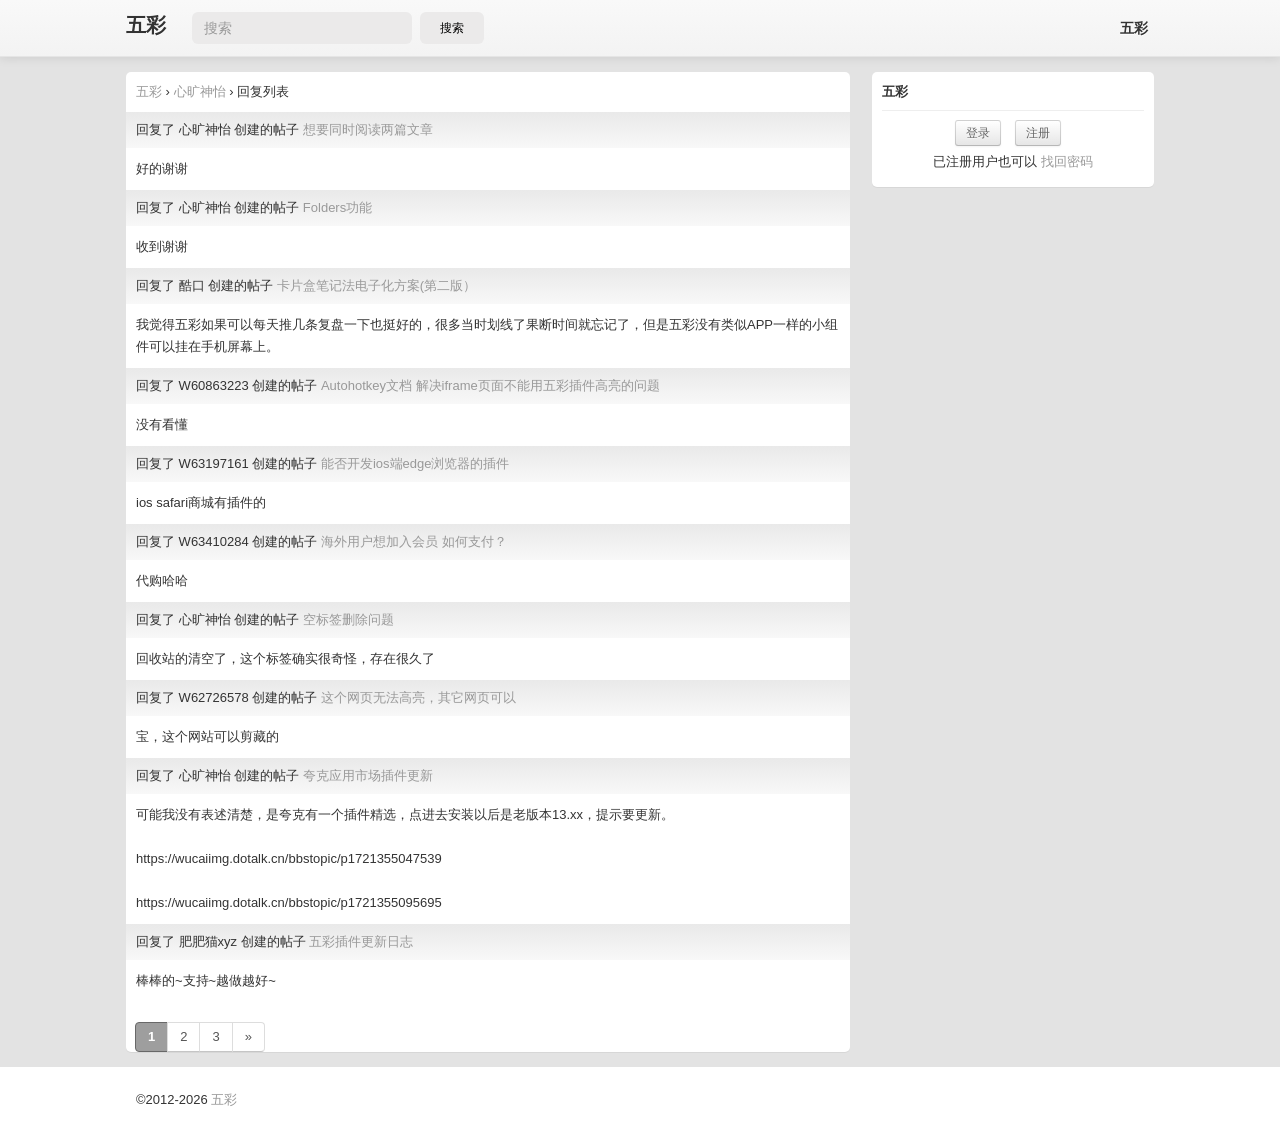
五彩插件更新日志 (361, 941)
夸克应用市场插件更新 (368, 775)
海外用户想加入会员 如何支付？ (414, 541)
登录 (978, 133)
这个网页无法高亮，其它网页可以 (418, 697)
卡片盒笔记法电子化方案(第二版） (376, 285)
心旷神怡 (200, 91)
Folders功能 (337, 207)
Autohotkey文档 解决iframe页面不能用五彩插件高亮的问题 (490, 385)
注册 (1038, 133)
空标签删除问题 (348, 619)
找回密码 (1067, 161)
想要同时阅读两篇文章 (368, 129)
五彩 (146, 25)
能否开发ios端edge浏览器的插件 (415, 463)
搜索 (452, 28)
